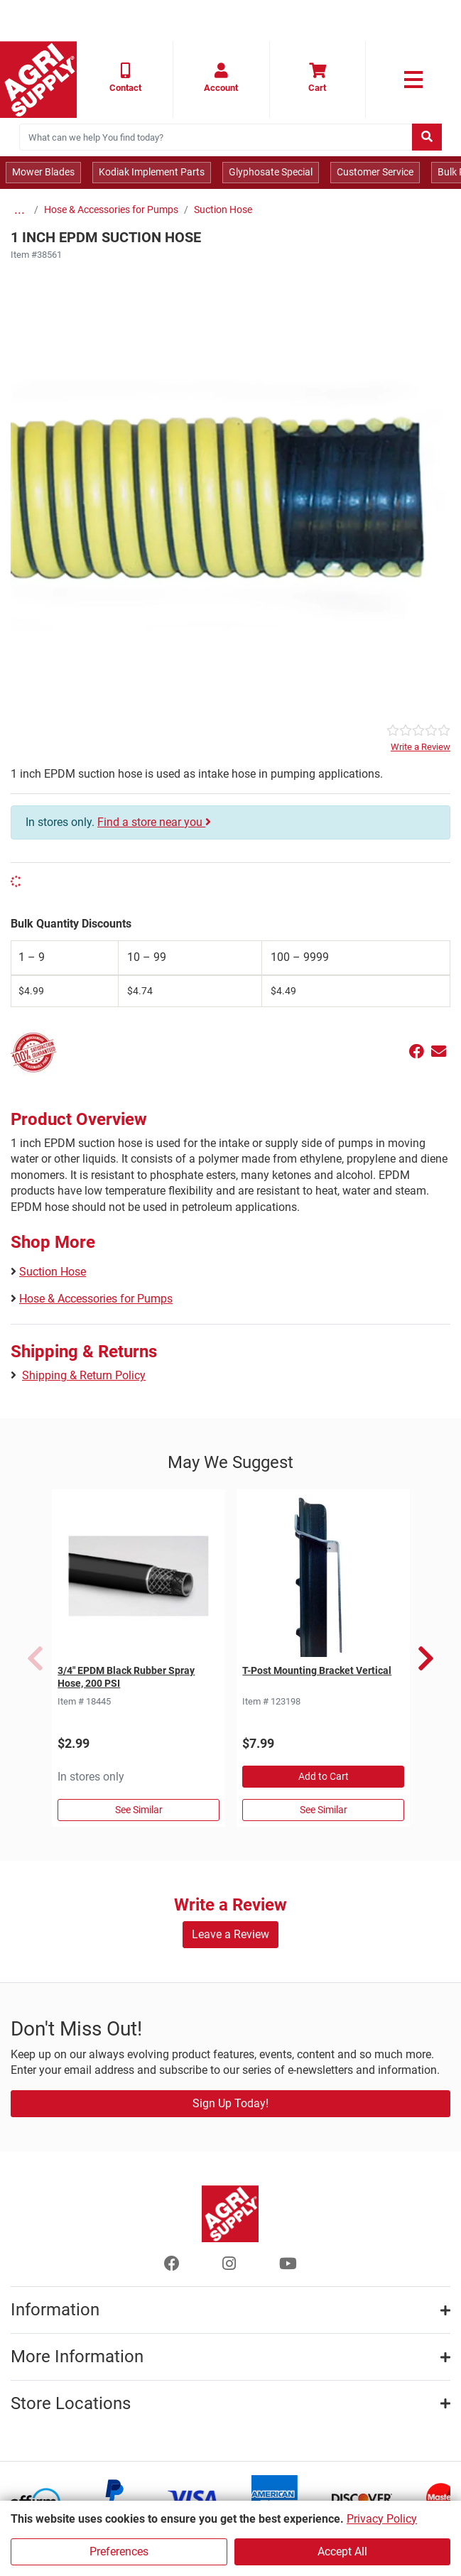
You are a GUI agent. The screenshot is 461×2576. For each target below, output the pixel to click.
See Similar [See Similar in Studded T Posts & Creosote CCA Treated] (323, 1809)
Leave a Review (230, 1934)
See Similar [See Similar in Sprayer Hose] (139, 1809)
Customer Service (375, 172)
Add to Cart (323, 1776)
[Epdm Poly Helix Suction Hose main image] (230, 492)
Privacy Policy (382, 2519)
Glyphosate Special (271, 172)
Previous (35, 1658)
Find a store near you (154, 822)
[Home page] (38, 79)
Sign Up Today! (230, 2103)
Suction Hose (223, 210)
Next (426, 1658)
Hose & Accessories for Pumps (111, 210)
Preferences (119, 2551)
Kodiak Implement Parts (152, 172)
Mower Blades (43, 172)
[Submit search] (427, 137)
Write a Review (420, 746)
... (19, 210)
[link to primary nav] (413, 79)
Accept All (342, 2551)
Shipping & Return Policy (84, 1375)
